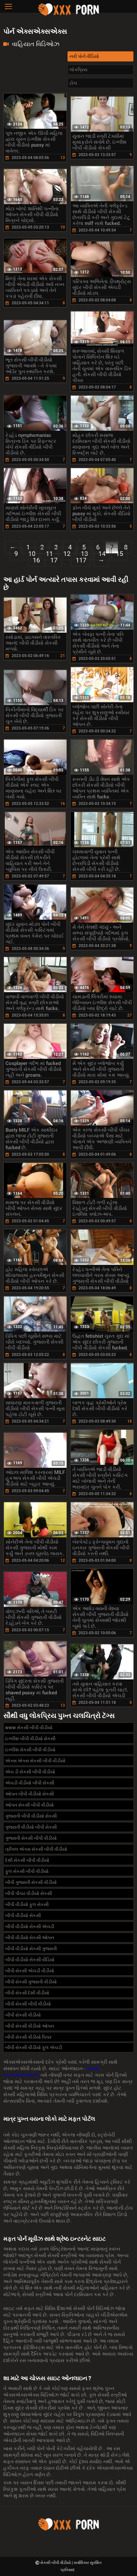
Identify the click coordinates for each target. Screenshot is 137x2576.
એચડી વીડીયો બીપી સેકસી (29, 1782)
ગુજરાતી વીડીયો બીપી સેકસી (31, 1827)
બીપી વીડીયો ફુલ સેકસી (27, 1904)
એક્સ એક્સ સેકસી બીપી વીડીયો (35, 1760)
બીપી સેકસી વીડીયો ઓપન (29, 2026)
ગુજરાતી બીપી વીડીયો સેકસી (31, 1816)
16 (36, 560)
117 (81, 560)
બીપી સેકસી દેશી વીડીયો (27, 1992)
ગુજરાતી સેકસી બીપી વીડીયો (31, 1838)
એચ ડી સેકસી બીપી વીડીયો (30, 1771)
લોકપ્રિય (78, 69)
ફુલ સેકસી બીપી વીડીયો (27, 1871)
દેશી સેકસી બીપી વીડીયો (27, 1860)
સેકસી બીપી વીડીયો (56, 2562)
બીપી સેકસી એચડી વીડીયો (29, 1970)
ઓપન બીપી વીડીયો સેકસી (29, 1793)
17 (53, 560)
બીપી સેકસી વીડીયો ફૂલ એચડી (33, 2047)
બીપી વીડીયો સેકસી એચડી (29, 1926)
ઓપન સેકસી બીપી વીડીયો (29, 1804)
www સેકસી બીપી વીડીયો (29, 1727)
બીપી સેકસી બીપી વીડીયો (28, 2003)
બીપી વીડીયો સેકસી (23, 1915)
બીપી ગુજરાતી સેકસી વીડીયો (31, 1882)
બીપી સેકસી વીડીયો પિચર (28, 2037)
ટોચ (73, 82)
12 (66, 554)
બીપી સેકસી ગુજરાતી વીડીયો (31, 1981)
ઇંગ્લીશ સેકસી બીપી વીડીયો (30, 1749)
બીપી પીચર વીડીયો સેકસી (28, 1893)
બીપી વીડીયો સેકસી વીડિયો (30, 1959)
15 (119, 554)
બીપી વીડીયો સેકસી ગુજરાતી (31, 1948)
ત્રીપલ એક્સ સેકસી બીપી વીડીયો (36, 1849)
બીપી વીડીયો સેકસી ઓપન (29, 1937)
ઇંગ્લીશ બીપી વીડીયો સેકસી (30, 1738)
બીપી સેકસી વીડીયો (23, 2014)
